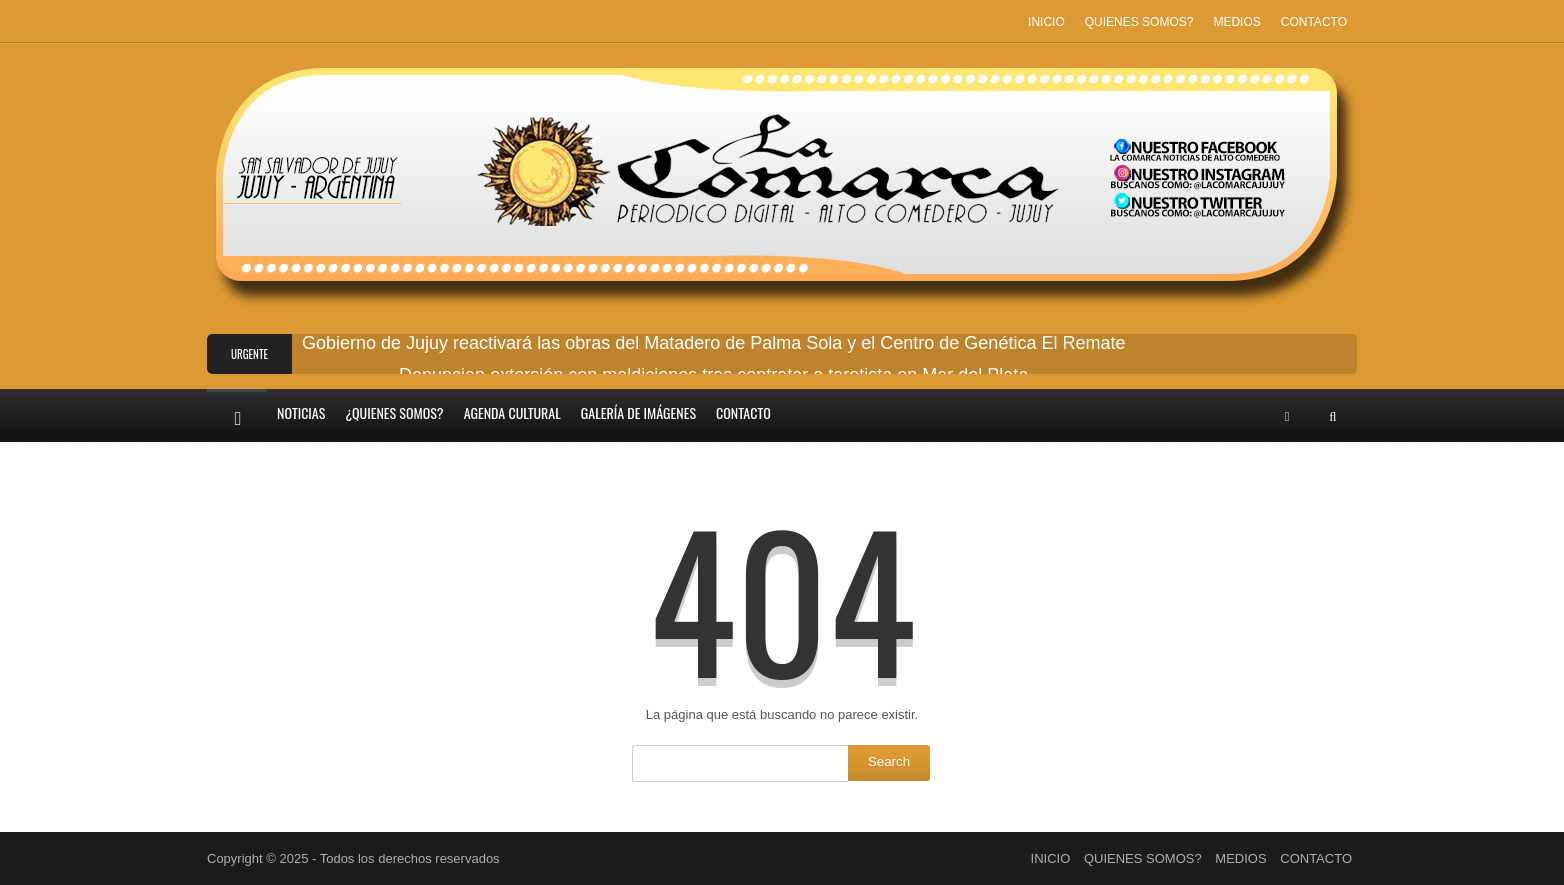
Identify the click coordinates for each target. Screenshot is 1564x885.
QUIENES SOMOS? (1139, 22)
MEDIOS (1236, 22)
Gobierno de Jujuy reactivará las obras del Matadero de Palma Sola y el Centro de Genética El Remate (713, 343)
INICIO (1046, 22)
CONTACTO (1314, 22)
